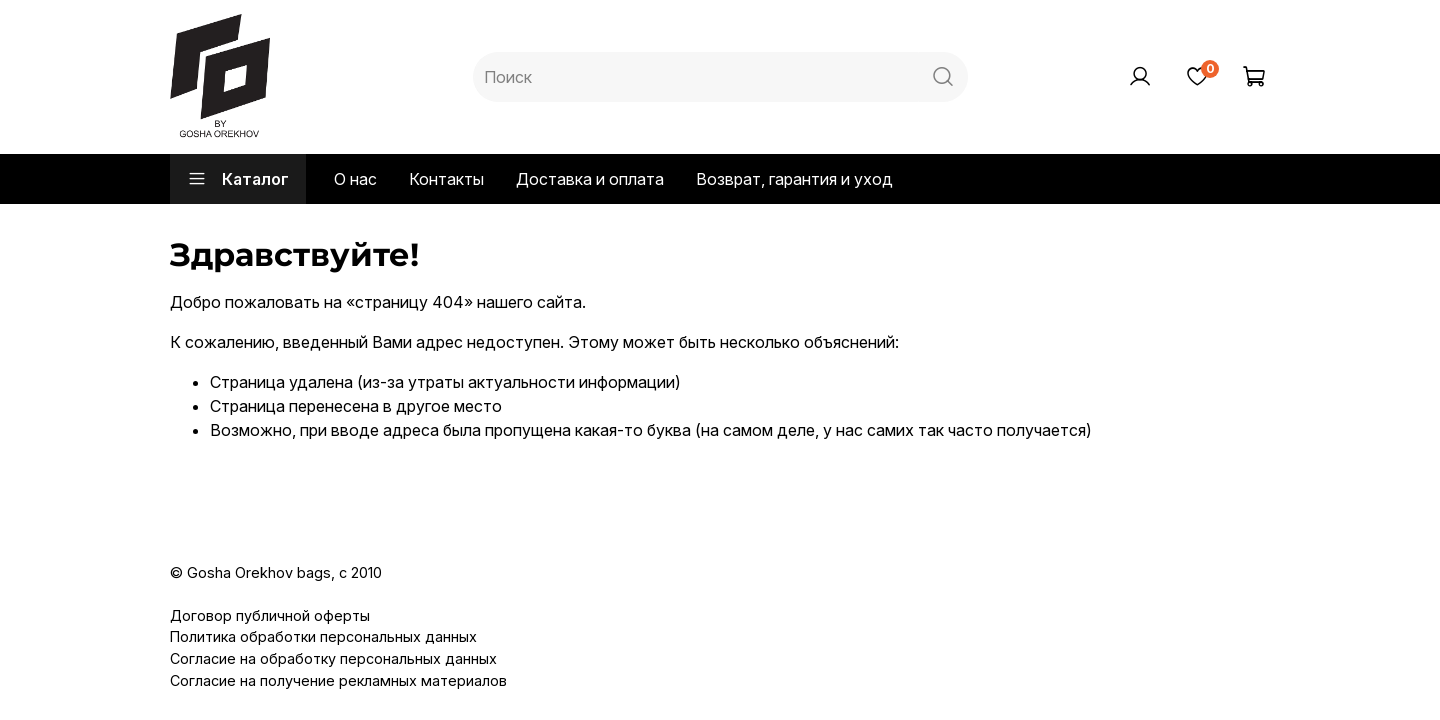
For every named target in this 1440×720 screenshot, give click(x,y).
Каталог (238, 179)
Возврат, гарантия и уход (794, 179)
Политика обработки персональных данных (323, 636)
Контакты (446, 179)
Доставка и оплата (590, 179)
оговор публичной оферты (276, 615)
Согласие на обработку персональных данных (333, 658)
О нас (355, 179)
